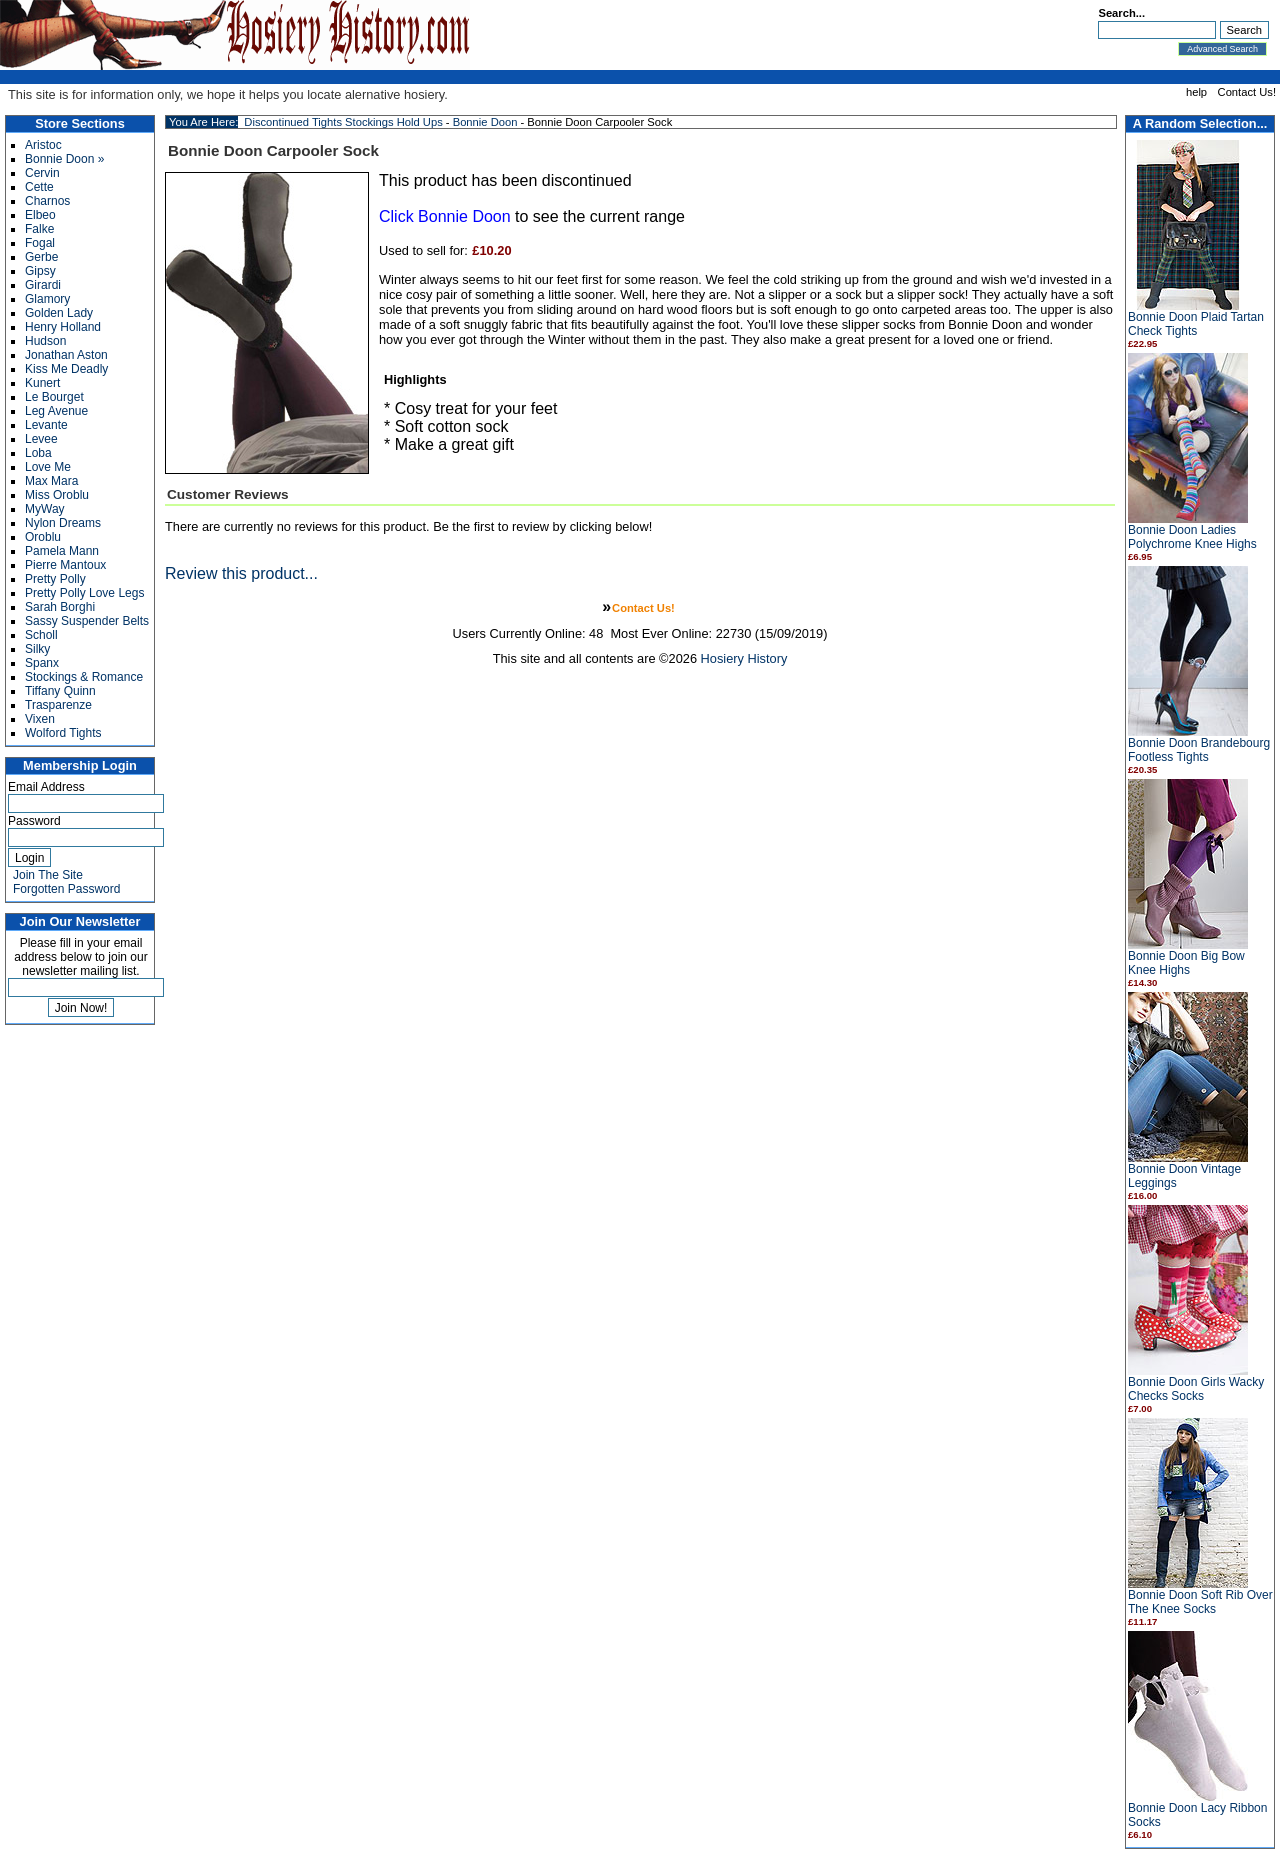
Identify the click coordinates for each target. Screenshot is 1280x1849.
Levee (41, 439)
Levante (46, 425)
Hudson (45, 341)
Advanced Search (1222, 49)
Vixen (40, 719)
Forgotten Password (66, 889)
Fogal (40, 243)
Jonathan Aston (66, 355)
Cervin (42, 173)
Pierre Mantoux (65, 565)
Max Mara (51, 481)
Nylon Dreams (63, 523)
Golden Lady (59, 313)
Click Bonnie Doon (445, 216)
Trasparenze (58, 705)
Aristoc (43, 145)
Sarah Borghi (60, 607)
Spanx (42, 663)
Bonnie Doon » (64, 159)
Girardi (43, 285)
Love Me (48, 467)
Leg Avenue (56, 411)
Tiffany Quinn (60, 691)
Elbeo (40, 215)
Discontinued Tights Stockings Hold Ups (343, 122)
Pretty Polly (55, 579)
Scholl (41, 635)
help (1196, 92)
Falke (39, 229)
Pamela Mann (62, 551)
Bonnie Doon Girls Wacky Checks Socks (1196, 1389)
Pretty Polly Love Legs (84, 593)
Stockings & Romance (84, 677)
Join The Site (48, 875)
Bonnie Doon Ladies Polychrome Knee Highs (1192, 537)
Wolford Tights (63, 733)
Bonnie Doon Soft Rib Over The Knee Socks (1200, 1602)
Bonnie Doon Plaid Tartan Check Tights (1196, 324)
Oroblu (43, 537)
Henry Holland (63, 327)
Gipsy (40, 271)
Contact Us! (1247, 92)
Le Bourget (54, 397)
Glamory (47, 299)
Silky (37, 649)
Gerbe (41, 257)
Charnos (47, 201)
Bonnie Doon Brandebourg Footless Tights (1199, 750)
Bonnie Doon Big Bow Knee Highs (1186, 963)
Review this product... (241, 573)
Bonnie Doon (485, 122)
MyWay (45, 509)
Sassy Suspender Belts (87, 621)
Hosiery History (744, 658)
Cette (39, 187)
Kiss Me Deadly (66, 369)
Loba (38, 453)
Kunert (42, 383)
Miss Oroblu (57, 495)
